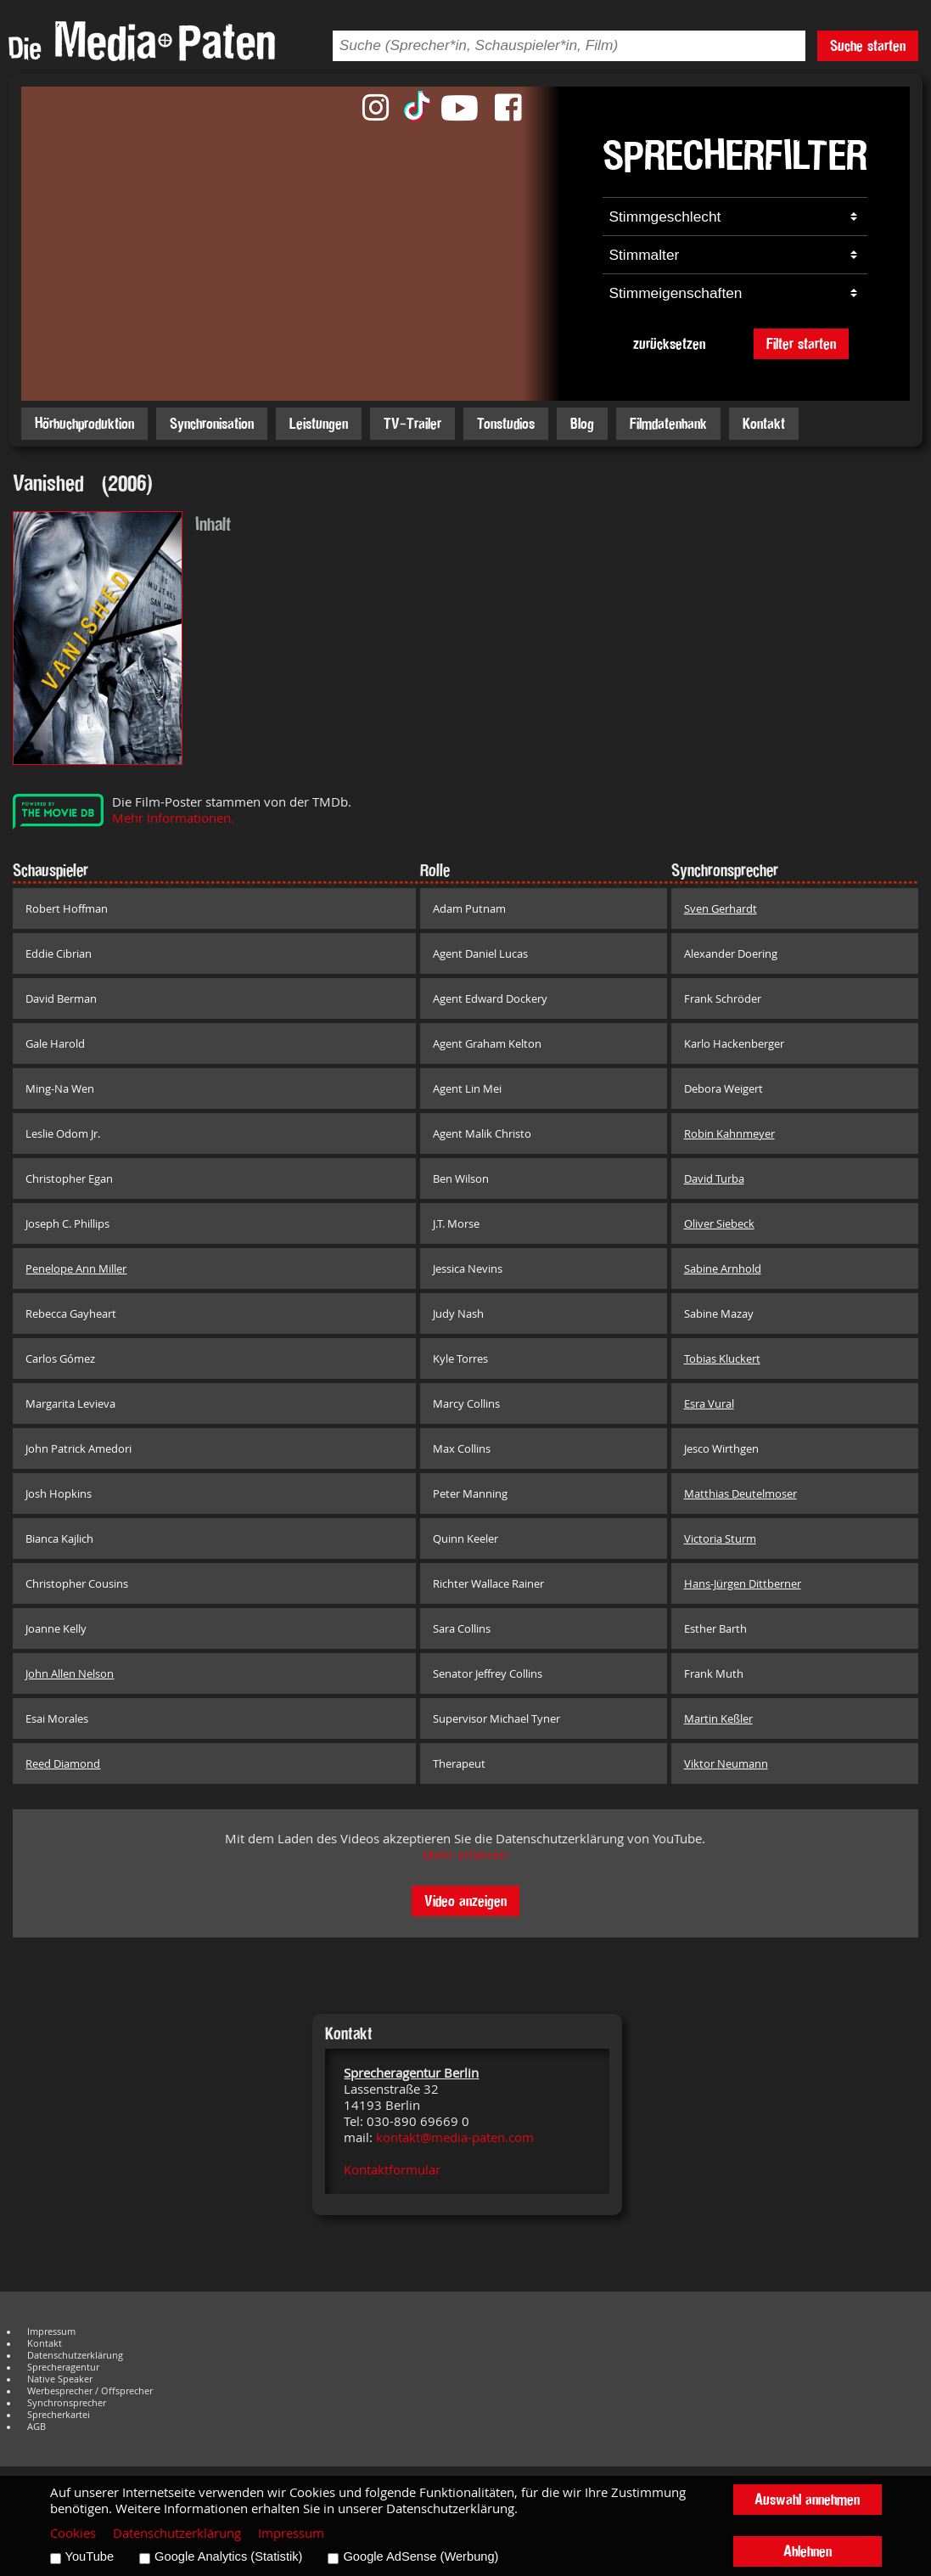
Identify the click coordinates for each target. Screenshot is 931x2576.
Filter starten (801, 343)
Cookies (73, 2533)
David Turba (714, 1178)
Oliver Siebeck (719, 1223)
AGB (36, 2427)
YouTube (90, 2556)
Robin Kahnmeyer (729, 1133)
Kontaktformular (392, 2170)
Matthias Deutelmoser (740, 1493)
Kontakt (764, 423)
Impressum (51, 2331)
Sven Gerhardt (720, 908)
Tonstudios (506, 423)
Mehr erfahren (465, 1855)
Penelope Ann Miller (75, 1268)
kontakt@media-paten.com (455, 2137)
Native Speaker (60, 2379)
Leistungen (318, 423)
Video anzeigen (465, 1900)
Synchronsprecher (66, 2403)
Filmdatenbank (668, 423)
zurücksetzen (669, 343)
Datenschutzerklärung (75, 2355)
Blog (582, 423)
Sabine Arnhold (722, 1268)
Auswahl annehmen (807, 2499)
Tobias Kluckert (722, 1358)
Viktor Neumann (726, 1763)
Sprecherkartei (58, 2415)
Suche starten (868, 45)
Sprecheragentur (63, 2367)
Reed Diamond (62, 1763)
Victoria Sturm (720, 1538)
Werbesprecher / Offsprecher (90, 2391)
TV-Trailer (412, 423)
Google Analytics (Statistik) (228, 2556)
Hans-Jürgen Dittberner (742, 1583)
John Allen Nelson (69, 1673)
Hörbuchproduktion (84, 423)
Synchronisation (212, 423)
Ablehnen (807, 2551)
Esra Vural (709, 1403)
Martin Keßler (718, 1718)
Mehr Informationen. (173, 818)
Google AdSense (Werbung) (420, 2556)
